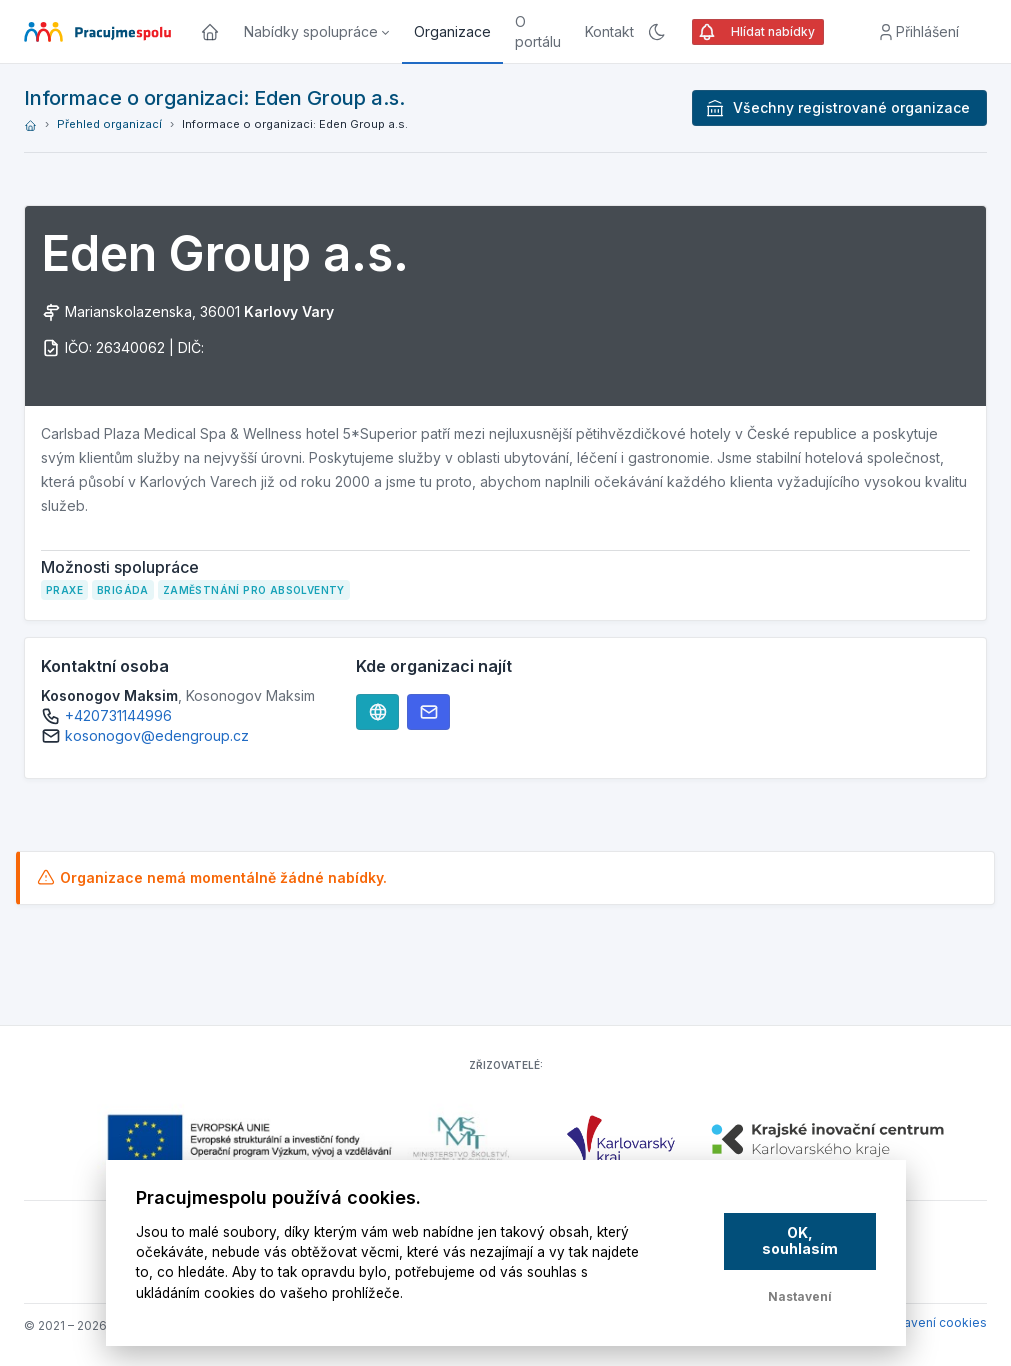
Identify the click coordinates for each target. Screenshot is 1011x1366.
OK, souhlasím (800, 1241)
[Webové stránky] (377, 712)
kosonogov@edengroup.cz (157, 735)
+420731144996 (118, 715)
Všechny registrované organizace (837, 108)
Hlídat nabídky (756, 32)
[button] (317, 32)
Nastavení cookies (932, 1322)
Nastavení (800, 1296)
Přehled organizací (109, 124)
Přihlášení (917, 32)
